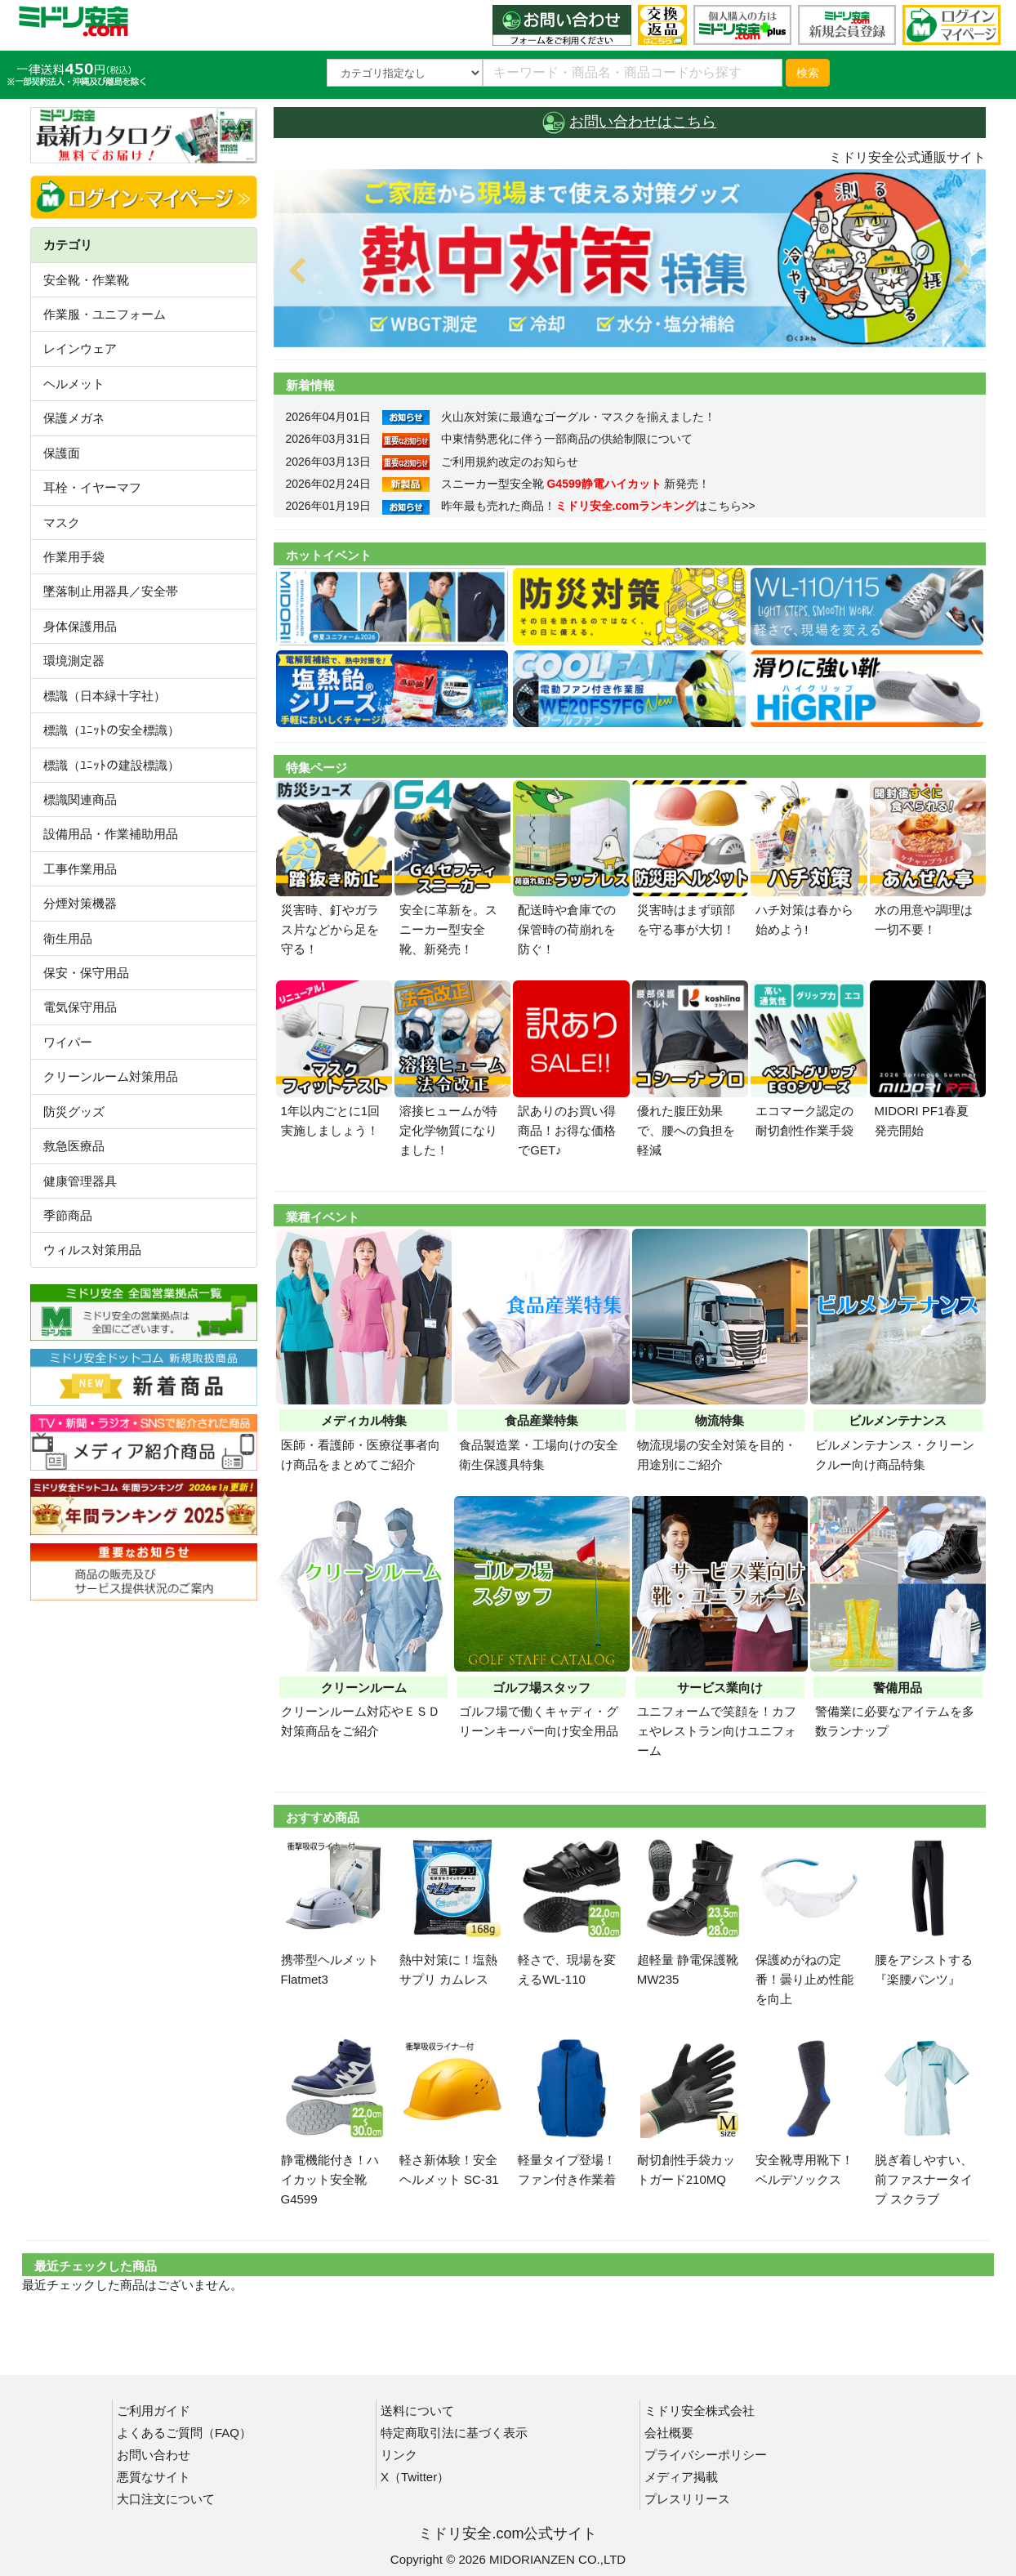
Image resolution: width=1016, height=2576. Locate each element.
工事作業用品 (80, 869)
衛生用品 (67, 938)
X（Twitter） (415, 2477)
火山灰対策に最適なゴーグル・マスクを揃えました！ (578, 416)
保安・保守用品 (86, 973)
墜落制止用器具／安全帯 (110, 591)
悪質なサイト (153, 2477)
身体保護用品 (80, 626)
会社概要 (668, 2433)
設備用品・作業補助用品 (110, 834)
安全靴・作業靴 (86, 280)
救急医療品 (74, 1146)
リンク (399, 2455)
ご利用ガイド (153, 2411)
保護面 (61, 453)
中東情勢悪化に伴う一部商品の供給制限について (567, 438)
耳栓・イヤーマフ (92, 487)
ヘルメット (74, 384)
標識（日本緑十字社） (104, 696)
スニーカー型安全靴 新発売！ (576, 483)
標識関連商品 (80, 799)
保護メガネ (74, 418)
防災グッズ (74, 1111)
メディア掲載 (681, 2477)
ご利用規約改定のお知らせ (509, 461)
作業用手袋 (74, 557)
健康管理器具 (80, 1181)
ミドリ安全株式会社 (699, 2411)
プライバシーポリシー (705, 2455)
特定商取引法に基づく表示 (454, 2433)
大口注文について (166, 2499)
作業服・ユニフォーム (104, 314)
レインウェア (80, 348)
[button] (327, 258)
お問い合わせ (153, 2455)
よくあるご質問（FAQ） (184, 2433)
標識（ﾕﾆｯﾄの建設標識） (111, 765)
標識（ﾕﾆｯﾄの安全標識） (111, 730)
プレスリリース (687, 2499)
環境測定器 (74, 660)
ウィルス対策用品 (92, 1250)
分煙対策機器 (80, 903)
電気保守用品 (80, 1007)
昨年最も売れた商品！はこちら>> (598, 505)
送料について (417, 2411)
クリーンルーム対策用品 (110, 1076)
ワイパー (67, 1042)
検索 (807, 72)
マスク (61, 522)
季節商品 (67, 1215)
